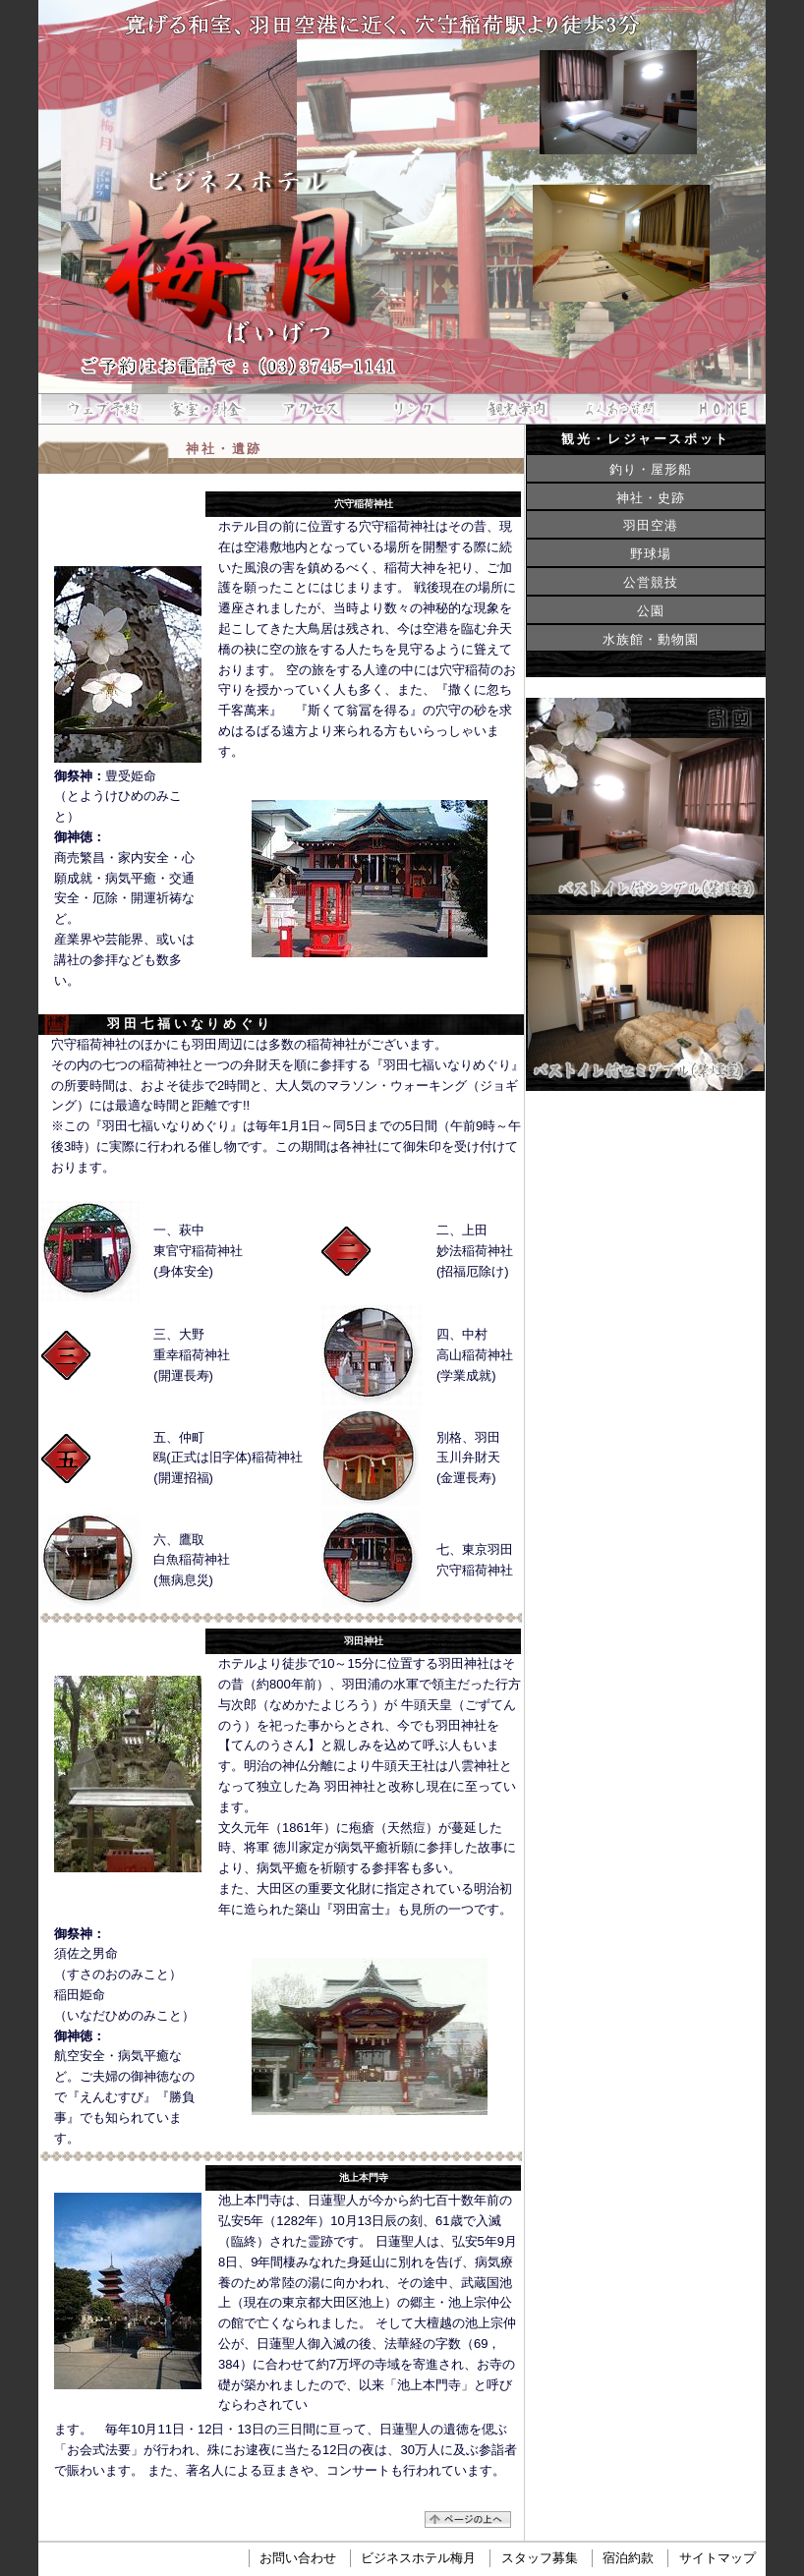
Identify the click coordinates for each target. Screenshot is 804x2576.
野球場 (650, 553)
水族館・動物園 (651, 639)
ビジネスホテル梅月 (418, 2558)
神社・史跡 (650, 497)
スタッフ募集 (539, 2558)
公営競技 (650, 582)
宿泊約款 (628, 2558)
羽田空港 (650, 525)
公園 (650, 610)
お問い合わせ (297, 2558)
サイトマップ (717, 2558)
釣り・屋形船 (650, 469)
